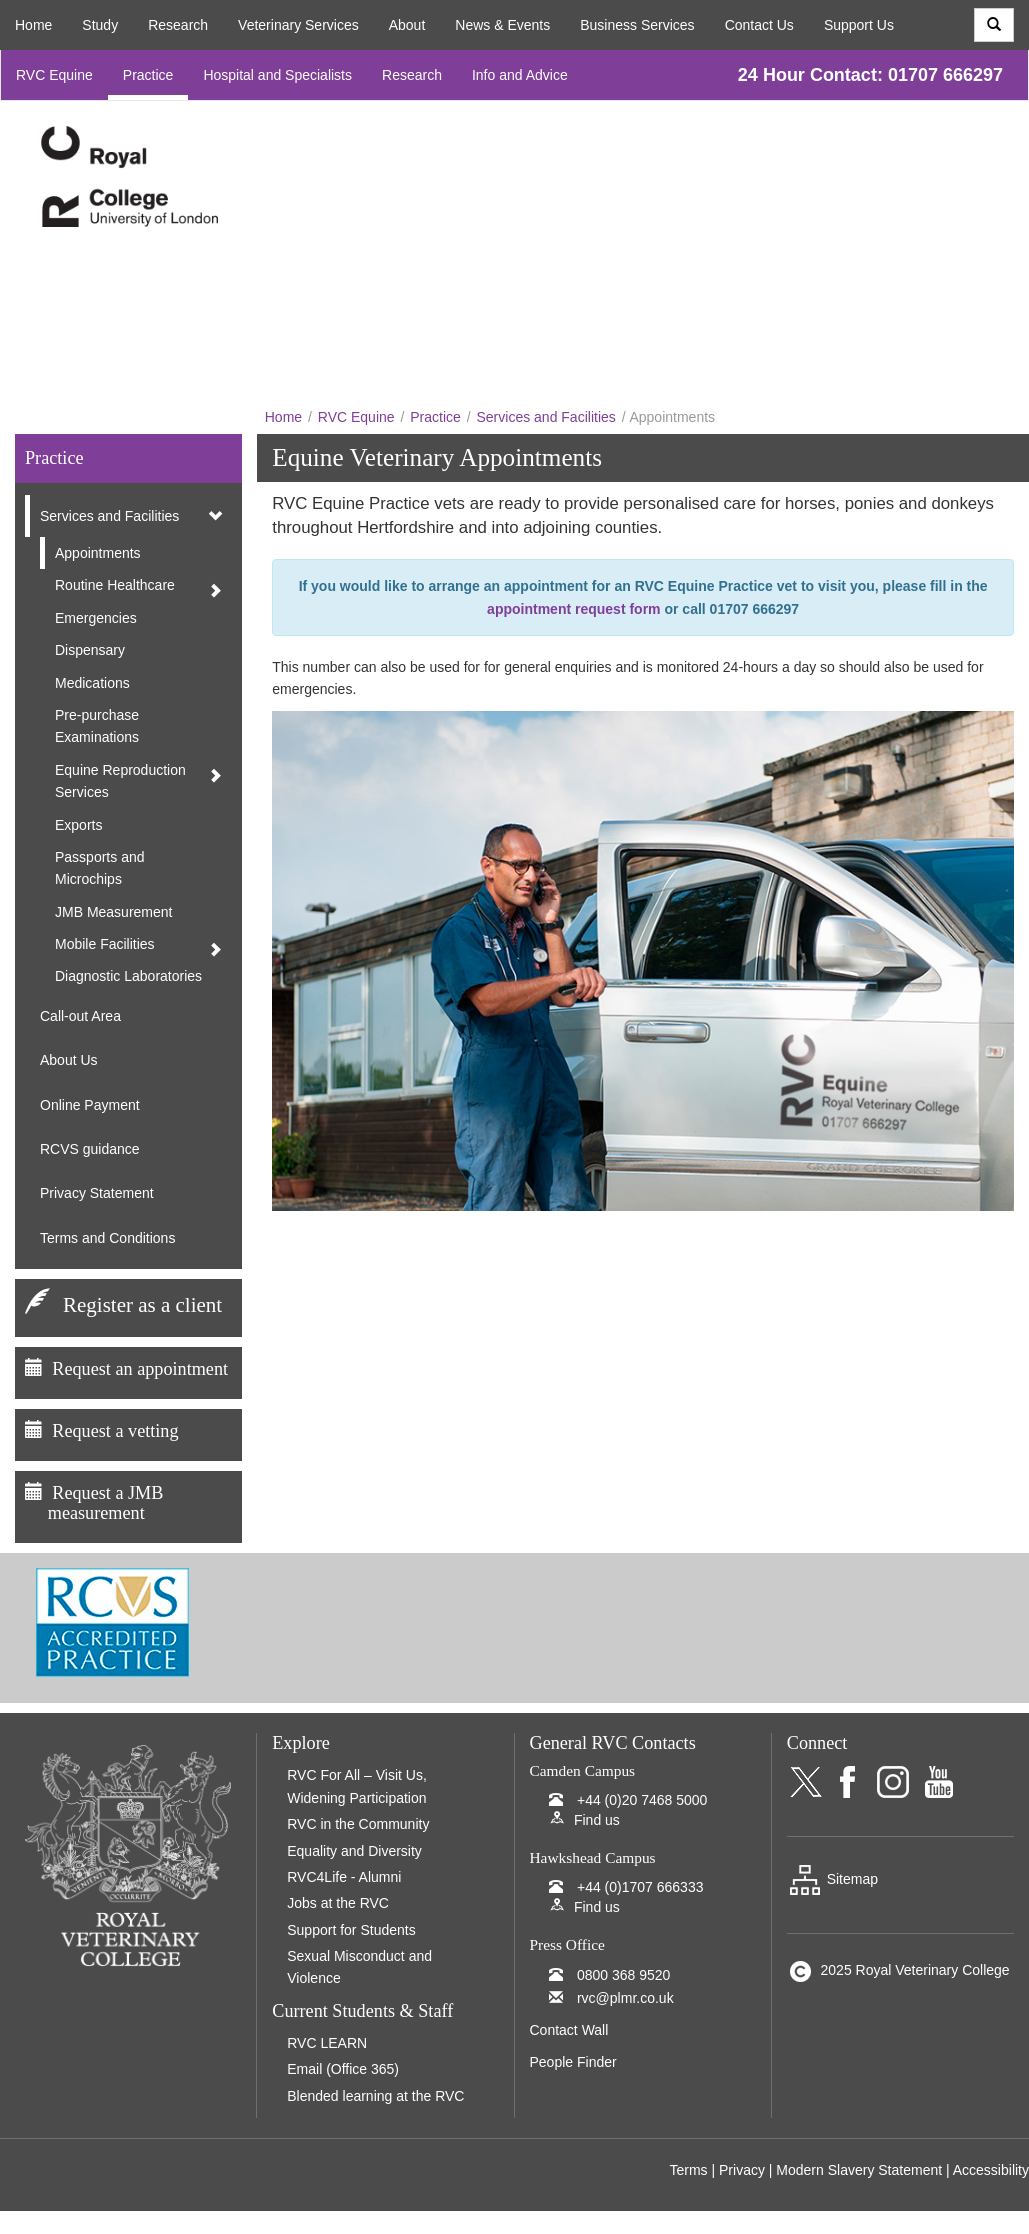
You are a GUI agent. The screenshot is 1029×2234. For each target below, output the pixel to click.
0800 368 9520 (623, 1975)
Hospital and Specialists (277, 75)
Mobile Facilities (105, 944)
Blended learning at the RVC (375, 2096)
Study (100, 25)
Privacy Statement (97, 1193)
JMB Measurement (113, 912)
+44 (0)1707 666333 (640, 1887)
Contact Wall (569, 2030)
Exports (78, 825)
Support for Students (351, 1930)
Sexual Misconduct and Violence (359, 1967)
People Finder (573, 2062)
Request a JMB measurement (94, 1503)
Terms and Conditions (107, 1238)
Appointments (98, 553)
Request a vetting (115, 1431)
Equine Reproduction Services (120, 781)
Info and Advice (520, 75)
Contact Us (759, 25)
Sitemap (832, 1879)
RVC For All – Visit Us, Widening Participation (357, 1786)
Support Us (859, 25)
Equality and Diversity (354, 1851)
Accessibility (991, 2170)
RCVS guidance (90, 1149)
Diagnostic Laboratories (128, 976)
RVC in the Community (358, 1824)
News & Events (502, 25)
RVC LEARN (327, 2043)
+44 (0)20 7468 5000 (642, 1800)
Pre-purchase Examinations (97, 726)
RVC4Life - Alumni (344, 1877)
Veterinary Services (298, 25)
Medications (92, 683)
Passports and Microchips (100, 868)
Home (33, 25)
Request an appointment (140, 1369)
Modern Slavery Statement (859, 2170)
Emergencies (96, 618)
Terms (688, 2170)
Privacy (742, 2170)
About (407, 25)
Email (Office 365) (343, 2069)
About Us (69, 1060)
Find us (597, 1820)
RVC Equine (54, 75)
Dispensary (90, 650)
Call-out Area (80, 1016)
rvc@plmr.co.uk (625, 1998)
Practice (148, 75)
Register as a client (142, 1305)
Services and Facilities (546, 417)
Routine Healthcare (115, 585)
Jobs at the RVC (338, 1903)
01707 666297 (945, 75)
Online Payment (90, 1105)
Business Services (637, 25)
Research (178, 25)
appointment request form (573, 609)
